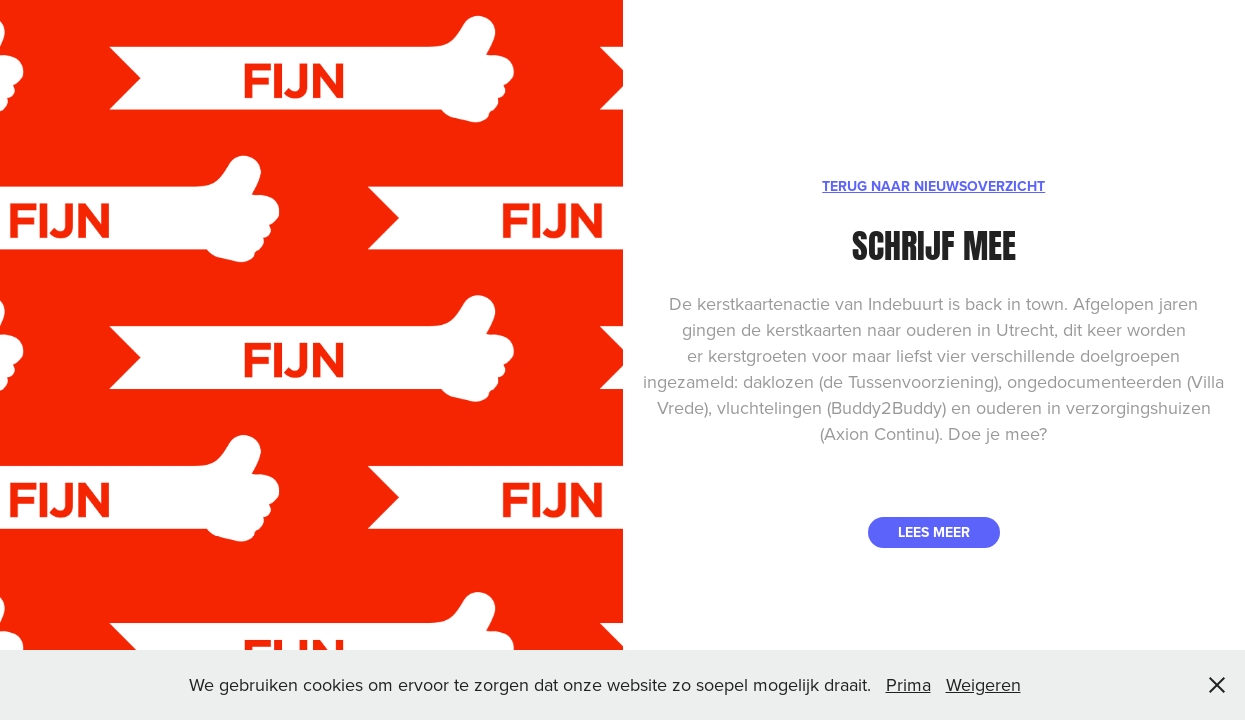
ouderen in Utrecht (980, 329)
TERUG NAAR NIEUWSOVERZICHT (933, 186)
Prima (908, 684)
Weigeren (983, 684)
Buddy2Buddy (886, 407)
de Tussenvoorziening (908, 381)
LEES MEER (934, 532)
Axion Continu (879, 433)
